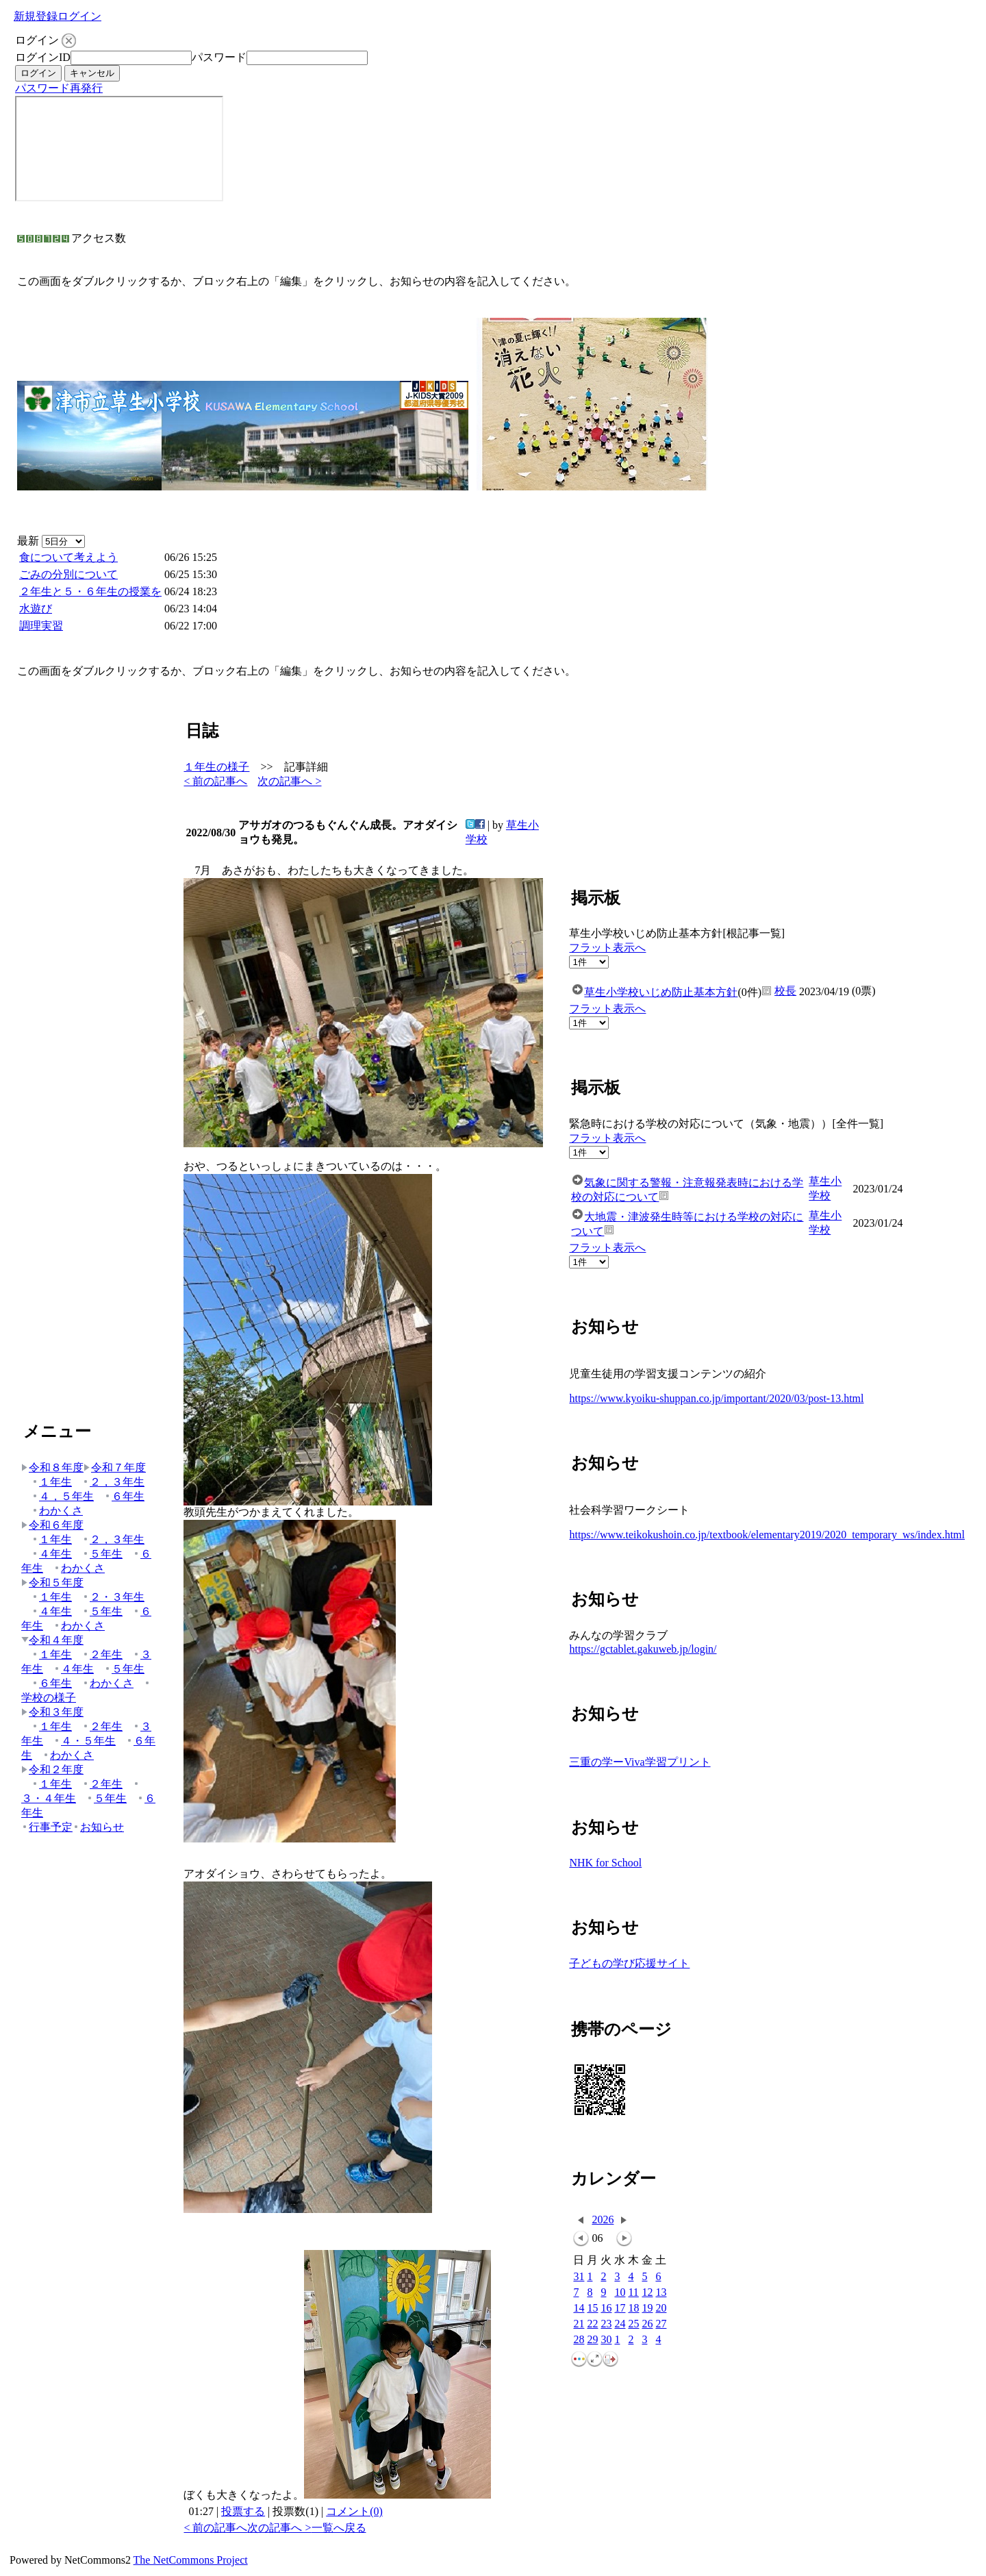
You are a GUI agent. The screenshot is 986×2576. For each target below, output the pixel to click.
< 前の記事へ (215, 781)
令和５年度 (52, 1582)
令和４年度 (52, 1640)
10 (619, 2292)
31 (578, 2277)
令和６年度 (52, 1525)
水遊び (35, 608)
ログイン (79, 16)
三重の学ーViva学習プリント (639, 1762)
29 (592, 2340)
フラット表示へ (607, 947)
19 (647, 2308)
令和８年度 (52, 1467)
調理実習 (41, 626)
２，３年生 (113, 1482)
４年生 (51, 1554)
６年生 (124, 1496)
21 (578, 2324)
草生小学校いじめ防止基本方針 (660, 992)
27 (660, 2324)
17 (619, 2308)
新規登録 (36, 16)
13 (660, 2292)
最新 (51, 541)
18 (633, 2308)
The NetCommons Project (191, 2560)
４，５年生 (62, 1496)
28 (578, 2340)
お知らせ (98, 1827)
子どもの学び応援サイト (629, 1963)
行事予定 (47, 1827)
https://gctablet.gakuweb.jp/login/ (642, 1649)
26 (647, 2324)
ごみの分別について (68, 574)
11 (633, 2292)
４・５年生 (84, 1741)
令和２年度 (52, 1769)
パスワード (219, 57)
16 (606, 2308)
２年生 (102, 1654)
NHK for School (605, 1862)
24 (619, 2324)
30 (606, 2340)
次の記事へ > (289, 781)
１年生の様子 (216, 767)
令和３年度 (52, 1712)
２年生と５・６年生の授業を (90, 591)
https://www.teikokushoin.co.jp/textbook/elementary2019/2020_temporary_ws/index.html (767, 1534)
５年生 (102, 1554)
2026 (603, 2219)
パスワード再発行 (59, 88)
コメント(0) (354, 2511)
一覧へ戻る (339, 2528)
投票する (243, 2511)
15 (592, 2308)
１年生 (51, 1482)
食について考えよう (68, 557)
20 (660, 2308)
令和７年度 (115, 1467)
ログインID (43, 57)
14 (578, 2308)
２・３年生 (113, 1597)
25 (633, 2324)
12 (647, 2292)
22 (592, 2324)
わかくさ (57, 1510)
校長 (785, 991)
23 (606, 2324)
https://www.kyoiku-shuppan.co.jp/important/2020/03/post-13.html (716, 1398)
